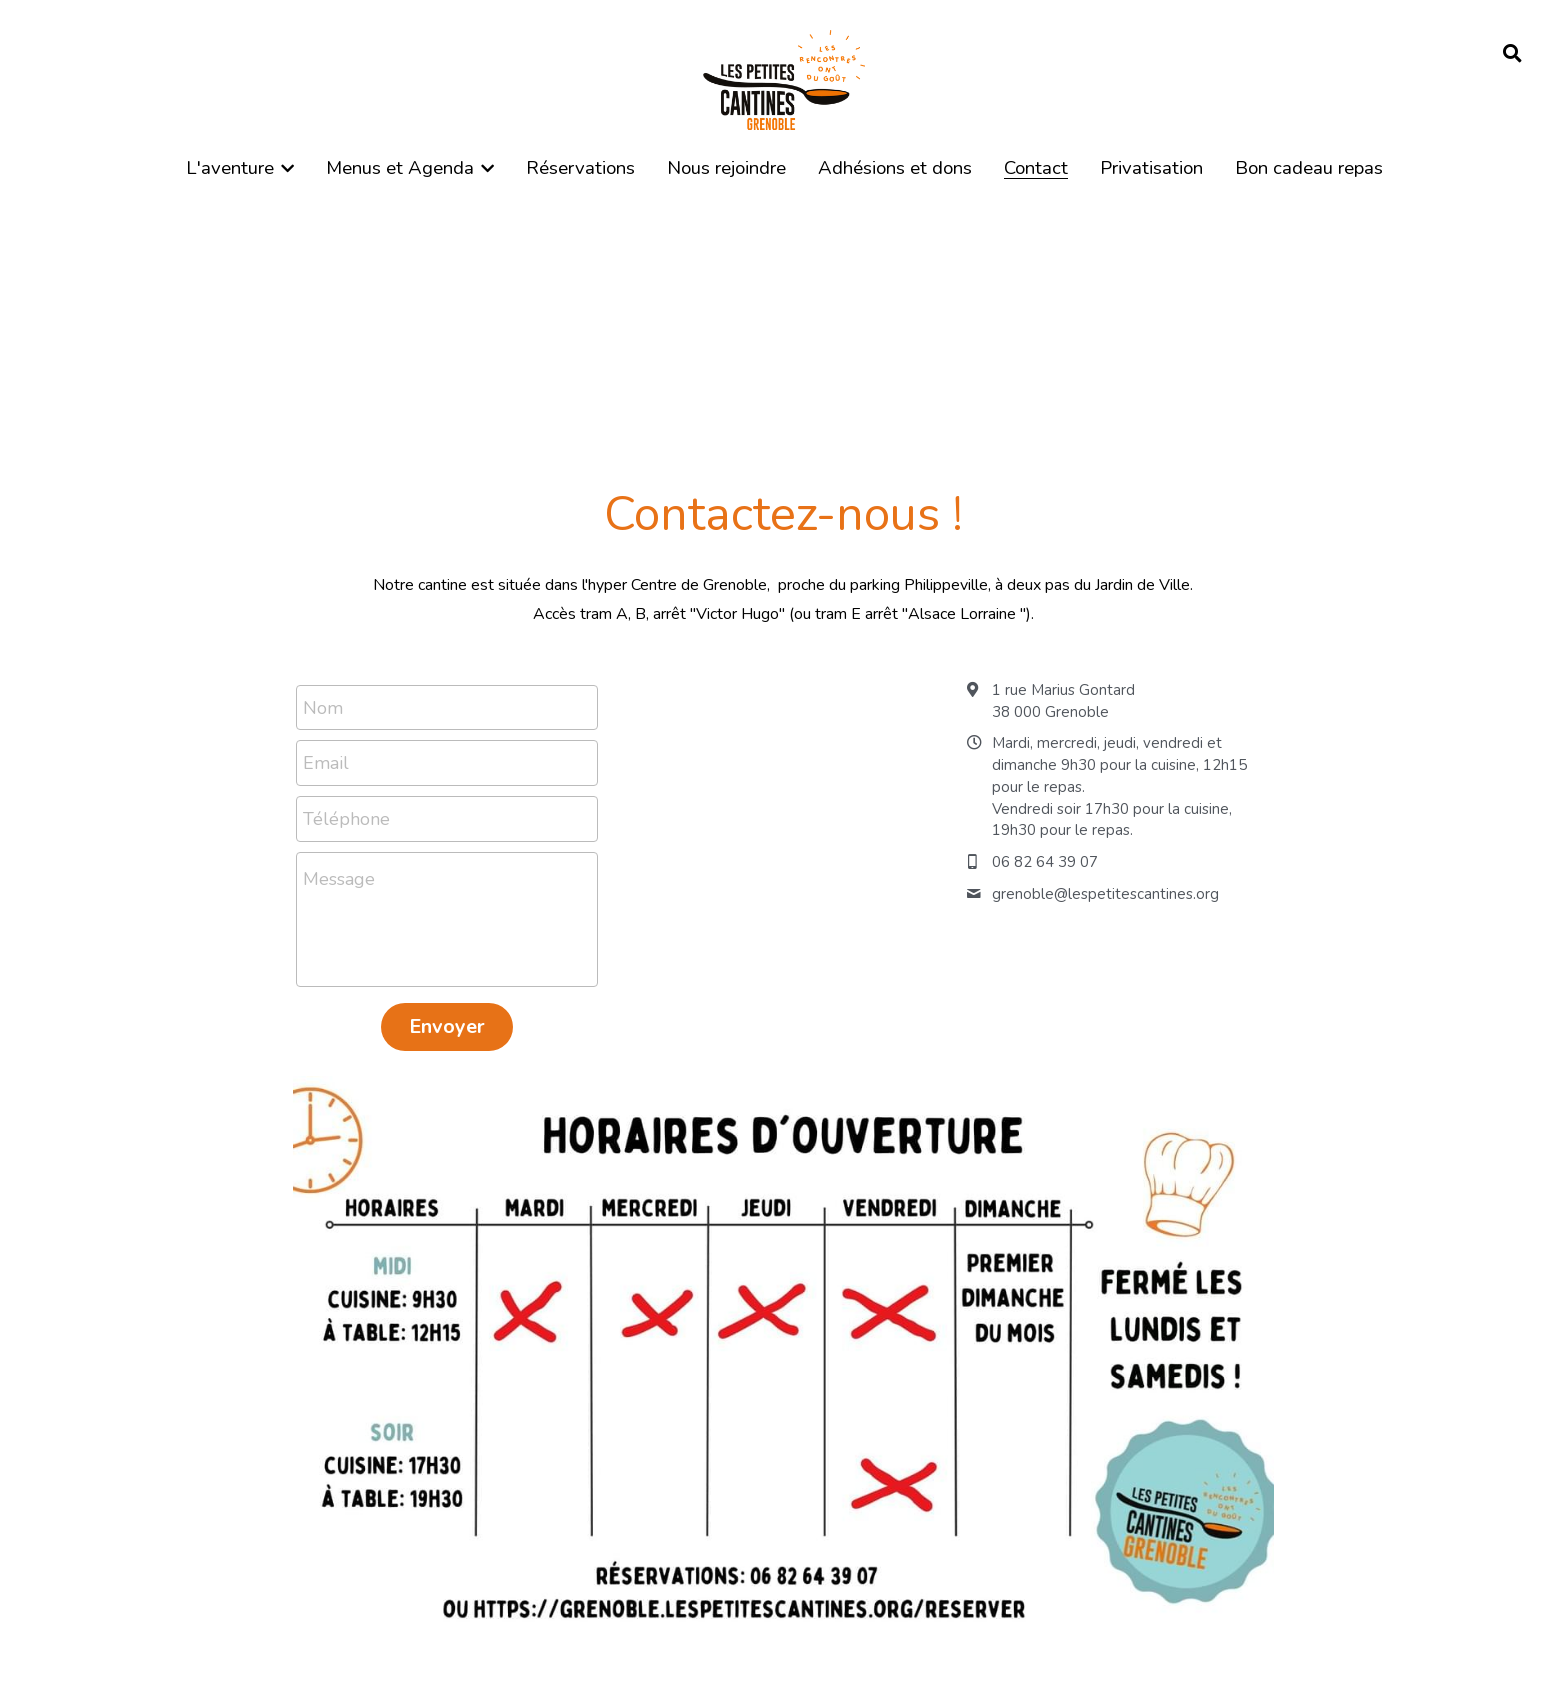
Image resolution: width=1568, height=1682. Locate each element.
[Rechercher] (1512, 54)
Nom (323, 707)
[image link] (783, 78)
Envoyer (447, 1026)
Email (326, 763)
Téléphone (346, 818)
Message (339, 879)
